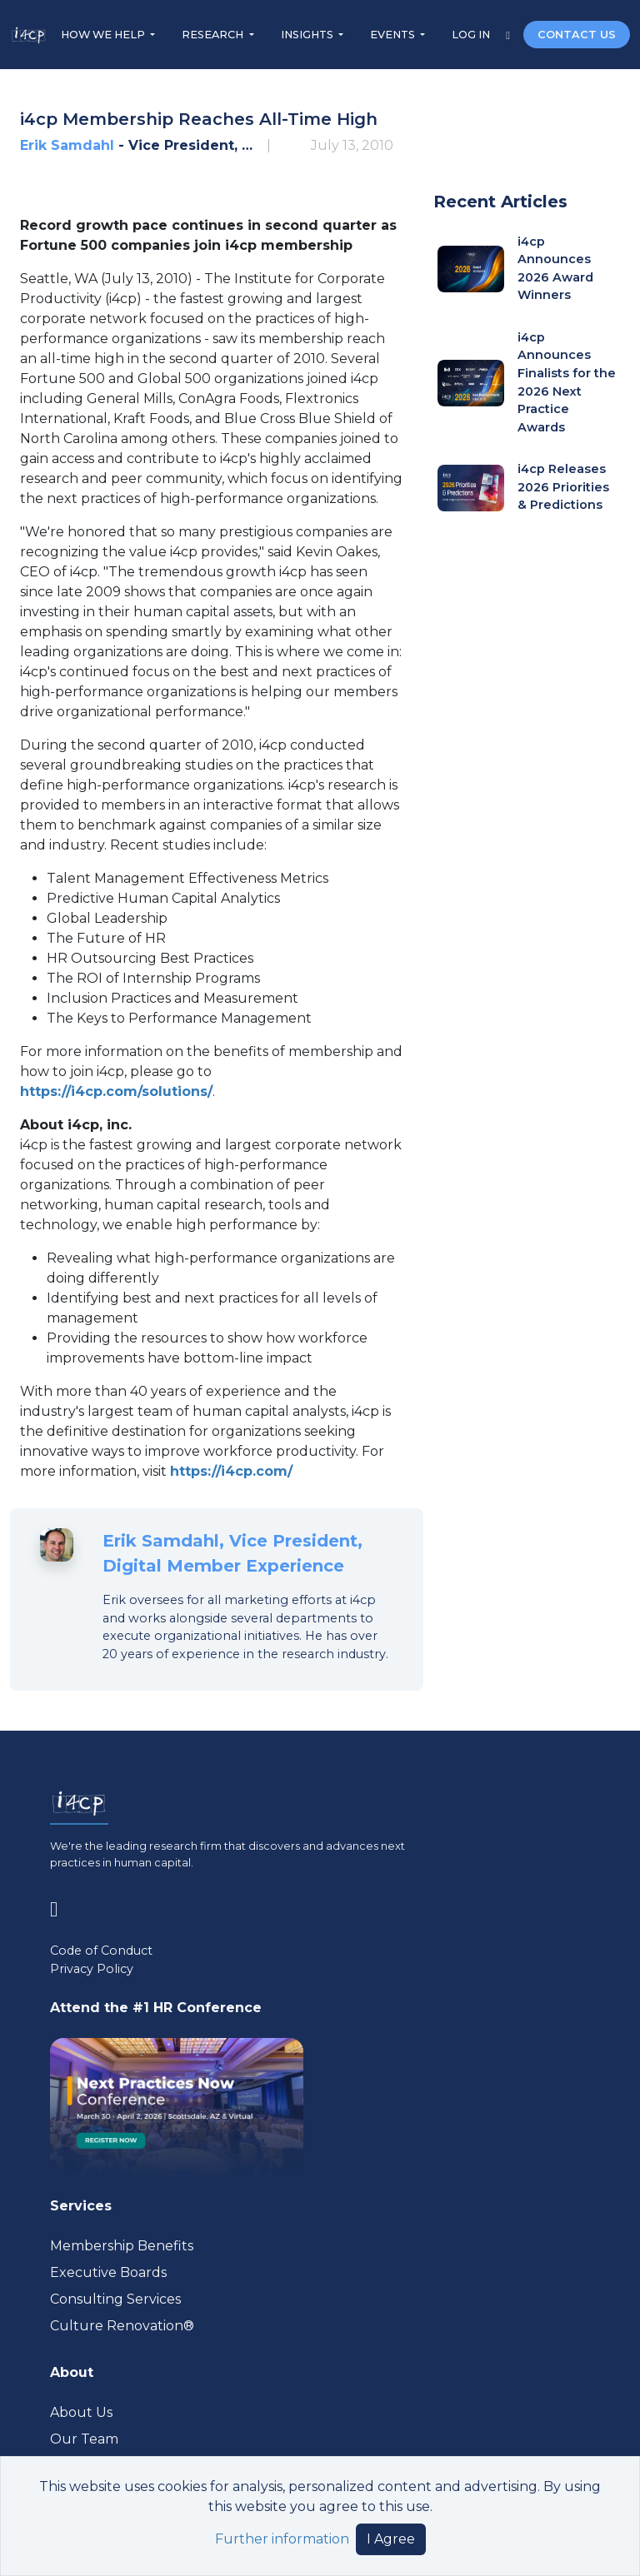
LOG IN (472, 34)
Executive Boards (108, 2272)
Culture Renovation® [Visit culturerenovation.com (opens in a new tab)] (122, 2326)
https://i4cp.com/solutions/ (116, 1091)
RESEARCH (214, 34)
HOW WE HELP (104, 34)
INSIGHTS (308, 34)
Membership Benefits (121, 2246)
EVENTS (394, 34)
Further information (282, 2539)
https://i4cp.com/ (231, 1471)
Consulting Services (115, 2299)
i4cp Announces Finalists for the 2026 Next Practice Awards (567, 382)
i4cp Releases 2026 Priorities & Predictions (563, 486)
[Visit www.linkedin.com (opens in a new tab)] (60, 1906)
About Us (81, 2412)
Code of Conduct (101, 1950)
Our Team (84, 2439)
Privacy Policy (91, 1968)
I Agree (391, 2539)
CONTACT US (577, 34)
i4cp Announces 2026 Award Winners (555, 268)
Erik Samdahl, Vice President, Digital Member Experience (232, 1553)
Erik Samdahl (67, 145)
